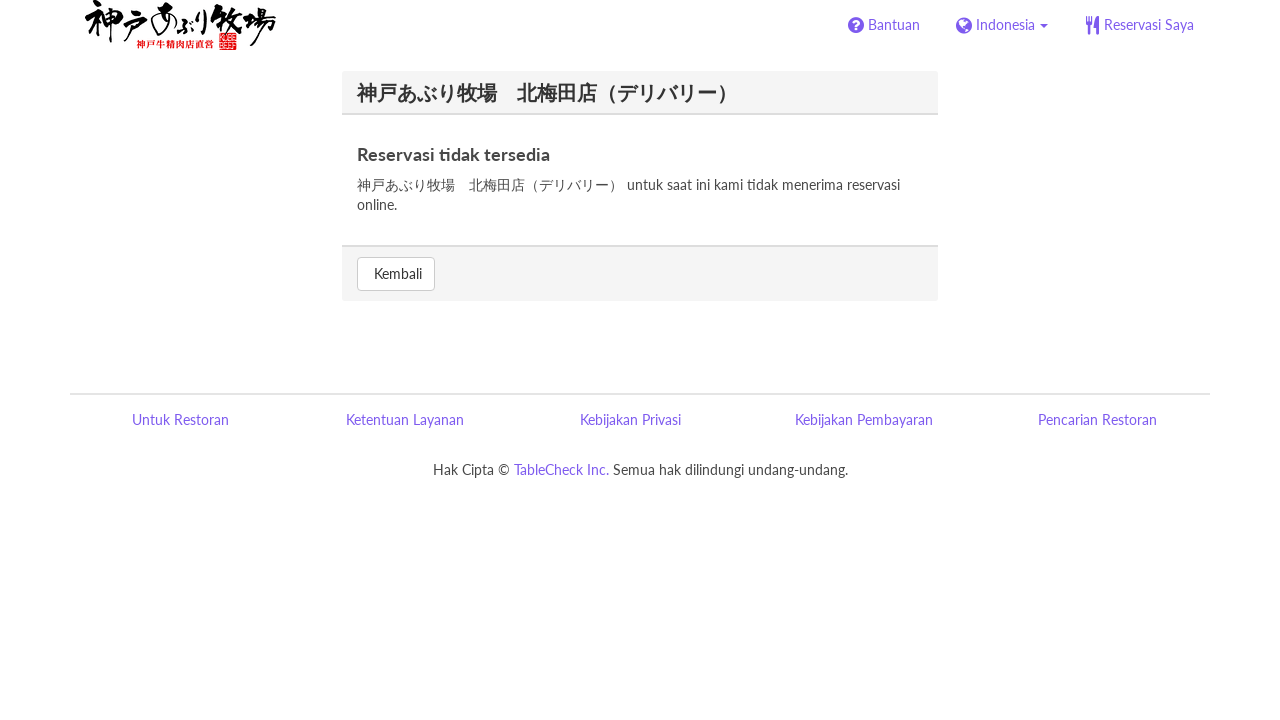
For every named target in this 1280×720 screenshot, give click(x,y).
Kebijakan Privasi (630, 419)
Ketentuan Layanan (405, 419)
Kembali (396, 273)
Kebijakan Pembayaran (864, 419)
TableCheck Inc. (561, 469)
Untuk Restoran (180, 419)
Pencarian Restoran (1097, 419)
